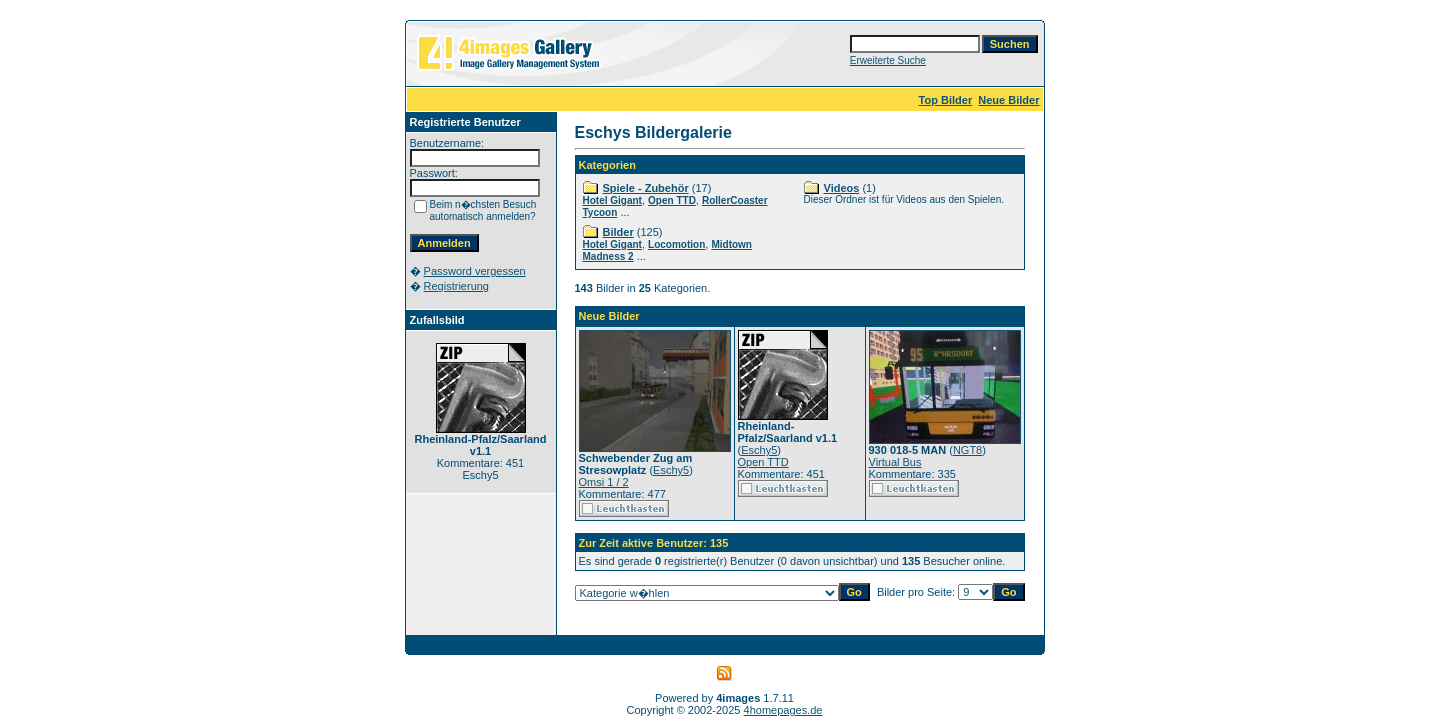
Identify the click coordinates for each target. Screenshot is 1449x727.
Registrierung (456, 286)
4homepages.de (783, 710)
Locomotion (676, 244)
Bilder (618, 232)
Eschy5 (671, 470)
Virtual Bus (895, 462)
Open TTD (672, 200)
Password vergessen (475, 271)
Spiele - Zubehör (646, 188)
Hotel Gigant (612, 200)
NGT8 (967, 450)
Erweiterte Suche (888, 60)
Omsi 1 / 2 (604, 482)
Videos (842, 188)
